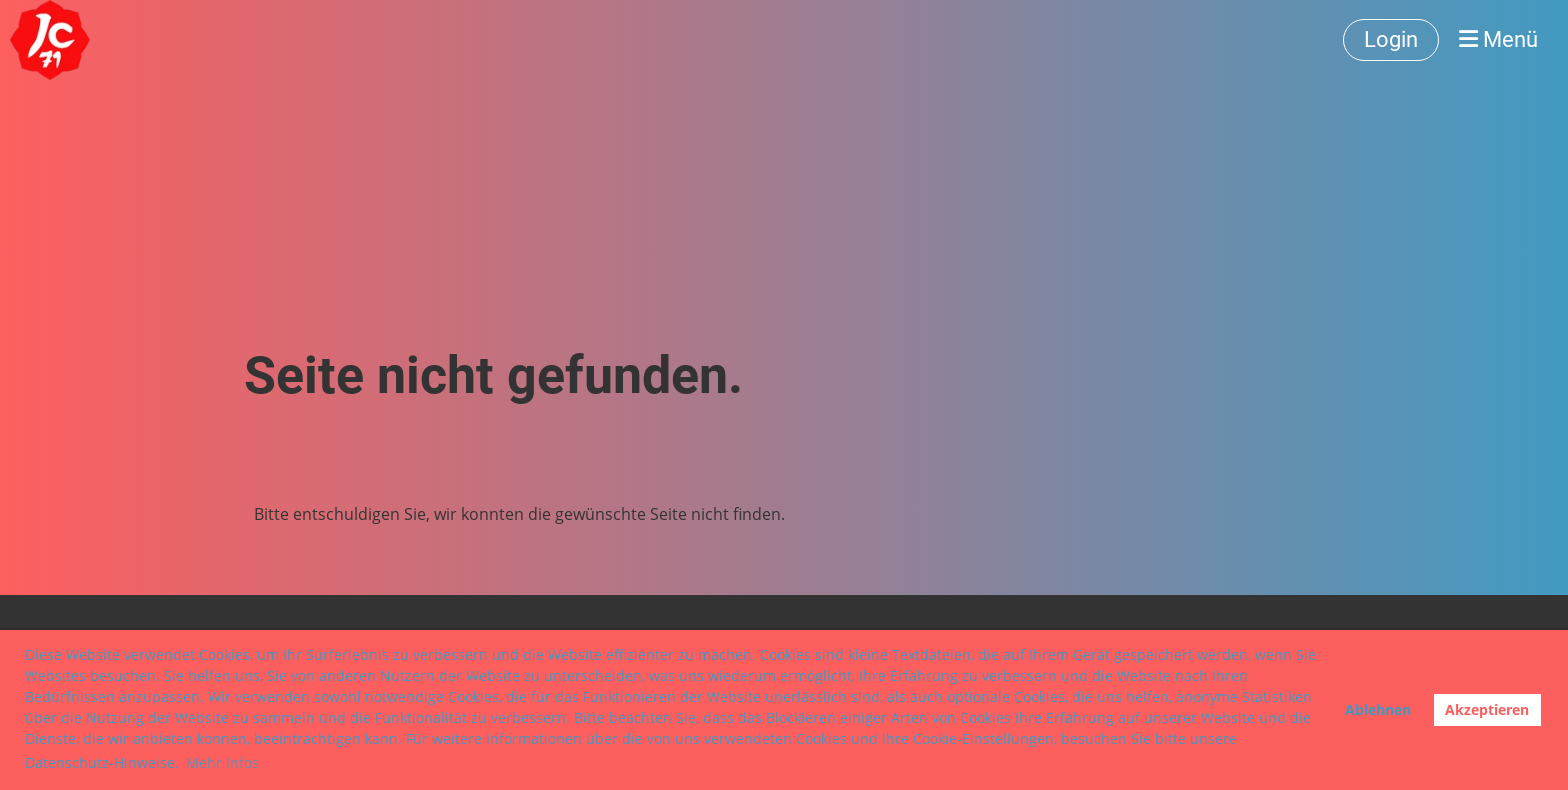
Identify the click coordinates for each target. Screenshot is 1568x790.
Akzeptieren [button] (1487, 709)
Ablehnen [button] (1378, 709)
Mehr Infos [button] (222, 762)
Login (1391, 39)
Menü (1498, 39)
